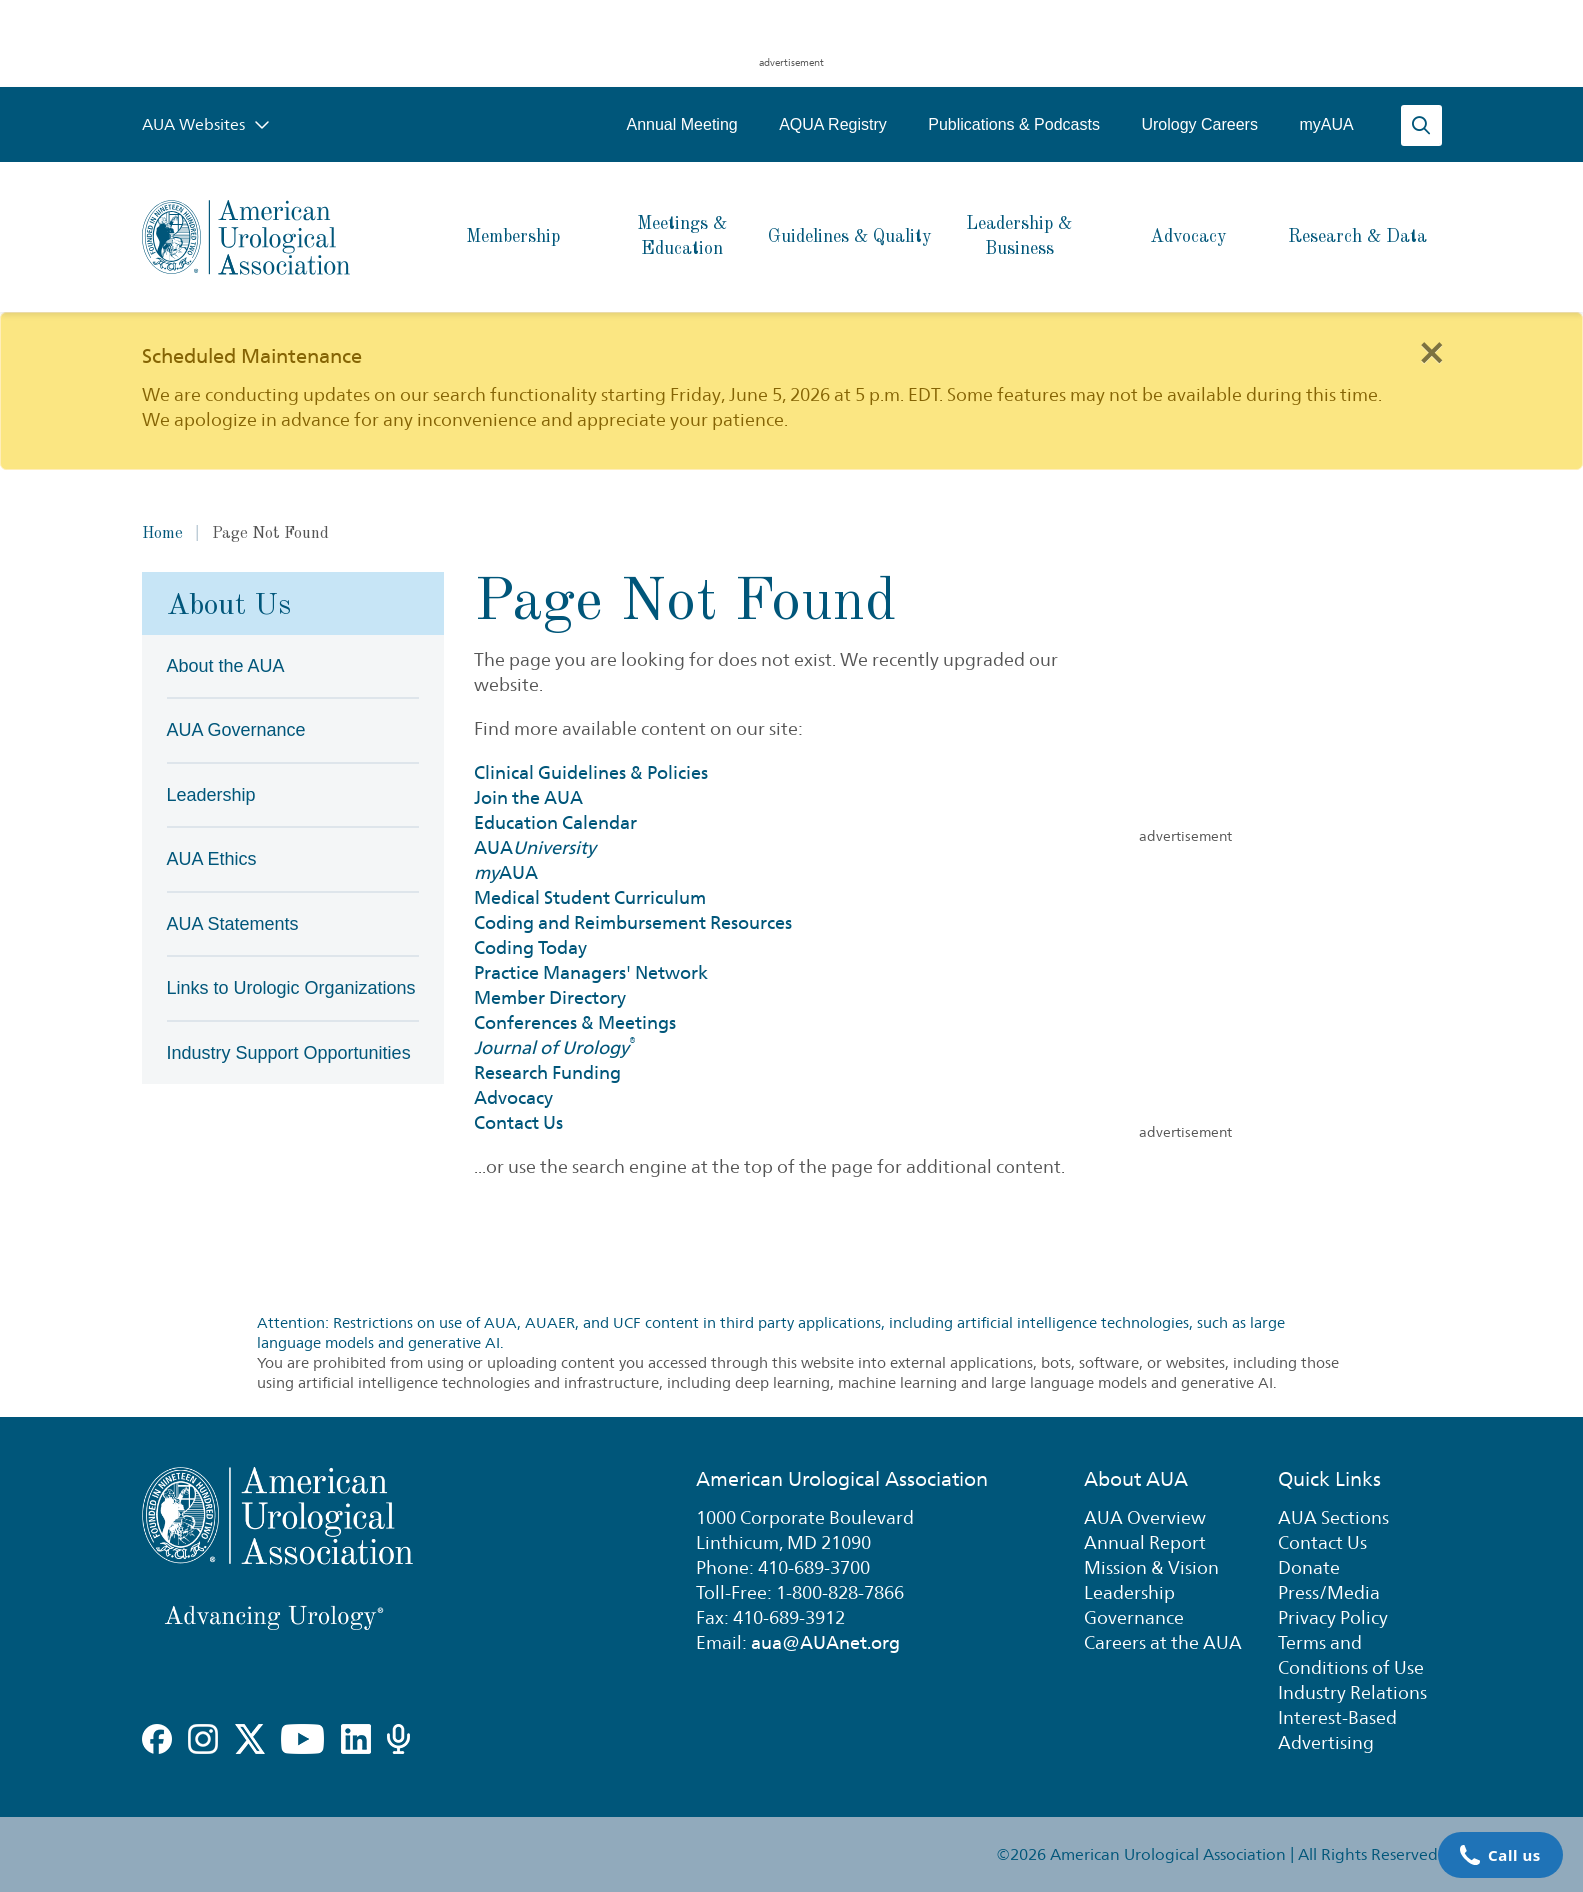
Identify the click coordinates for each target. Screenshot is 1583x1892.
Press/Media (1329, 1592)
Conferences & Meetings (575, 1022)
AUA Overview (1145, 1517)
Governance (1134, 1617)
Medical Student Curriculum (590, 897)
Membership (513, 237)
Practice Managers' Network (591, 972)
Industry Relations (1352, 1692)
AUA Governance (236, 730)
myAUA (1327, 124)
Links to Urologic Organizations (291, 988)
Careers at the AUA (1163, 1642)
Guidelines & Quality (850, 237)
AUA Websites (206, 124)
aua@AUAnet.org (825, 1642)
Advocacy (1188, 237)
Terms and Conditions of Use (1351, 1655)
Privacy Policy (1333, 1617)
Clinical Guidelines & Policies (591, 772)
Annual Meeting (682, 124)
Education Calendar (555, 822)
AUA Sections (1333, 1517)
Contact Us (518, 1122)
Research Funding (547, 1072)
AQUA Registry (834, 124)
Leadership (211, 795)
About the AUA (226, 666)
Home (162, 534)
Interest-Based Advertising (1337, 1730)
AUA (535, 847)
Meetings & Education (682, 236)
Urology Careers (1200, 124)
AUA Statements (233, 924)
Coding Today (530, 947)
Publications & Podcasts (1015, 124)
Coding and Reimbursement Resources (633, 922)
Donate (1309, 1567)
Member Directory (550, 997)
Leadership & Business (1019, 236)
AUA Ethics (212, 859)
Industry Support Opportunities (289, 1053)
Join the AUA (528, 797)
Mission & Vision (1151, 1567)
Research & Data (1357, 237)
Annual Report (1145, 1542)
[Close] (1431, 351)
